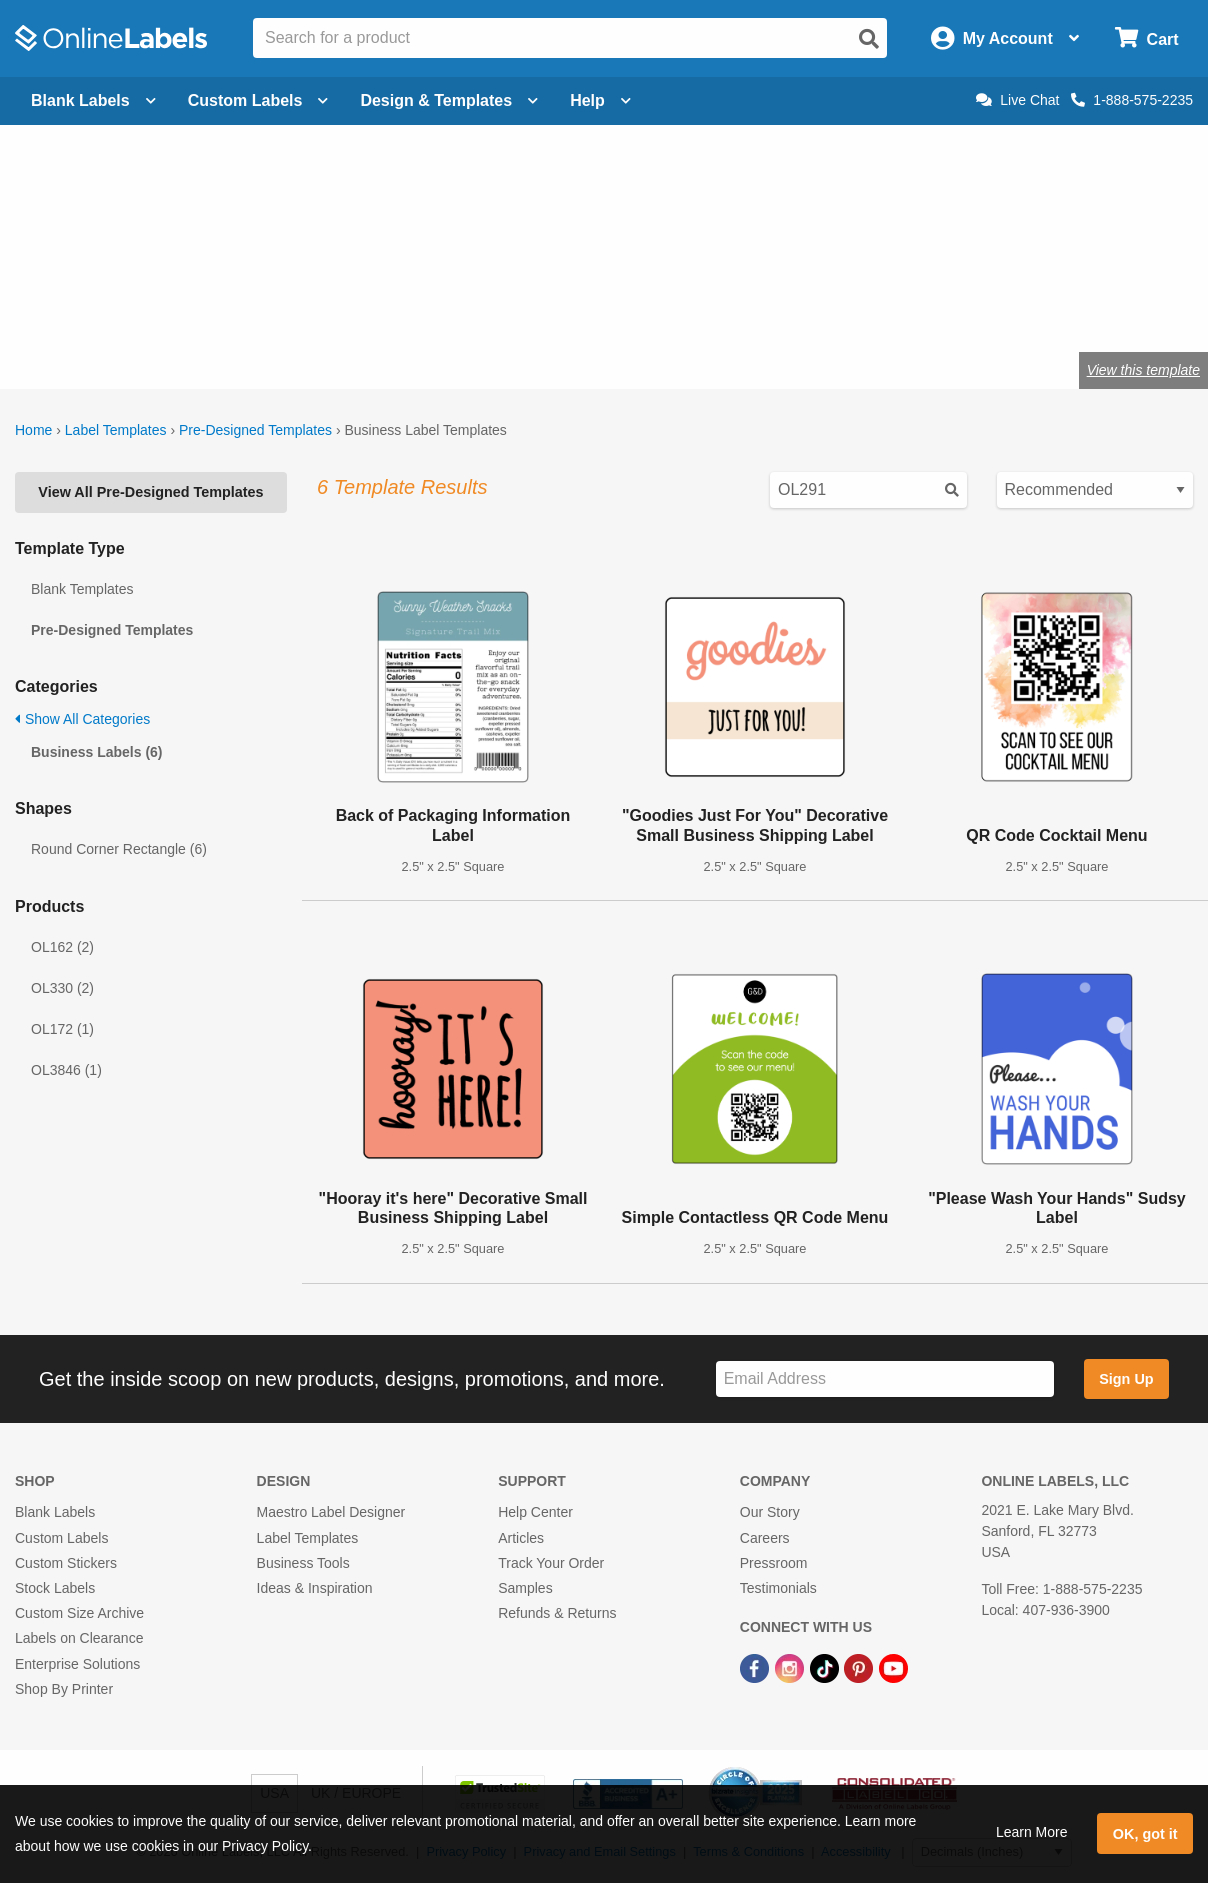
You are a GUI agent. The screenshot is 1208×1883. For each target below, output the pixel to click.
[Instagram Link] (791, 1667)
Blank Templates (82, 589)
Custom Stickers (66, 1563)
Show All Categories (82, 719)
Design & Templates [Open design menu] (449, 100)
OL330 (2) (62, 988)
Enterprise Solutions (77, 1664)
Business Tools (303, 1563)
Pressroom (774, 1563)
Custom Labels (61, 1538)
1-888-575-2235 (1132, 100)
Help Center (535, 1512)
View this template (1143, 370)
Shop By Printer (64, 1689)
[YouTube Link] (893, 1667)
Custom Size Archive (79, 1613)
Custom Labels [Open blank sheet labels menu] (258, 100)
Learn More (1032, 1832)
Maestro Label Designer (331, 1512)
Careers (765, 1538)
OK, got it (1145, 1834)
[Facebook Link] (756, 1667)
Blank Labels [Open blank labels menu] (93, 100)
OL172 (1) (62, 1029)
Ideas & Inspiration (315, 1588)
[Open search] (869, 39)
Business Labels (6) (97, 752)
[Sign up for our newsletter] (885, 1379)
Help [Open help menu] (600, 100)
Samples (525, 1588)
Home (33, 430)
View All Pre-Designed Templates (150, 492)
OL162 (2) (62, 947)
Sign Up (1126, 1379)
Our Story (770, 1512)
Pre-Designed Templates (255, 430)
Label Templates (116, 430)
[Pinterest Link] (860, 1667)
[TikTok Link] (826, 1667)
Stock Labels (55, 1588)
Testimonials (778, 1588)
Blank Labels (55, 1512)
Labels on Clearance (79, 1638)
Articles (521, 1538)
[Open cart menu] (1146, 38)
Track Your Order (551, 1563)
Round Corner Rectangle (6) (119, 849)
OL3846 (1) (66, 1070)
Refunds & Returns (557, 1613)
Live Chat (1017, 100)
